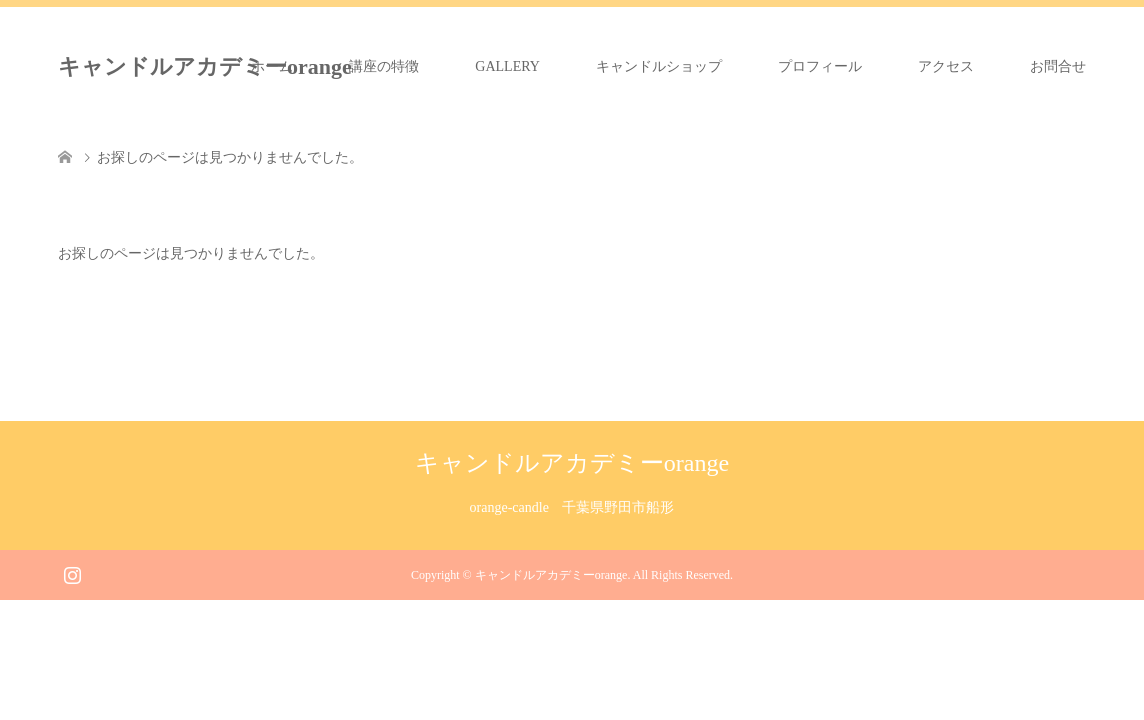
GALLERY (507, 66)
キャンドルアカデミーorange (205, 66)
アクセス (946, 66)
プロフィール (820, 66)
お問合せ (1058, 66)
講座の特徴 (384, 66)
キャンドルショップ (659, 66)
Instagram (72, 573)
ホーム (272, 66)
